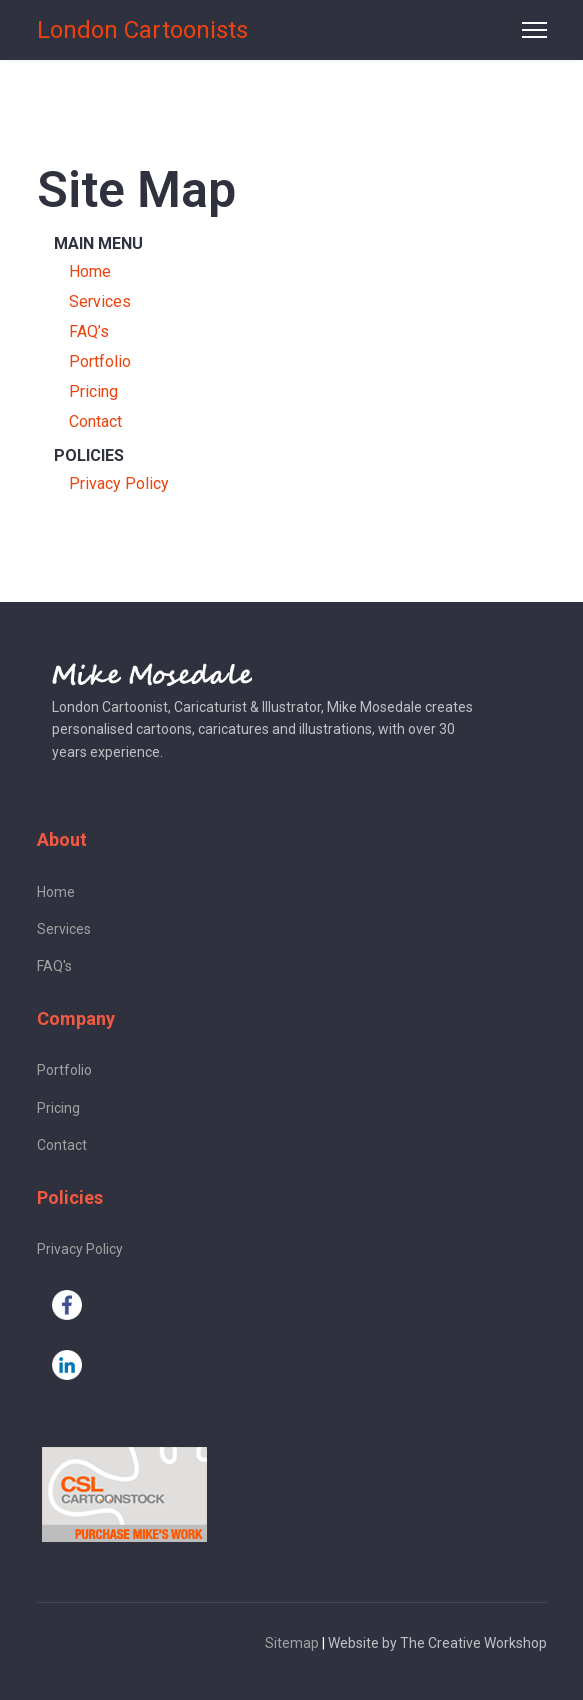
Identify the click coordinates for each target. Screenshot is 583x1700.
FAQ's (54, 966)
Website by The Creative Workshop (437, 1643)
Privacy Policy (119, 483)
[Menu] (534, 30)
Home (90, 271)
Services (100, 301)
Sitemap (292, 1643)
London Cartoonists (142, 30)
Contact (95, 421)
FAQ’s (89, 331)
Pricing (93, 391)
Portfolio (100, 361)
